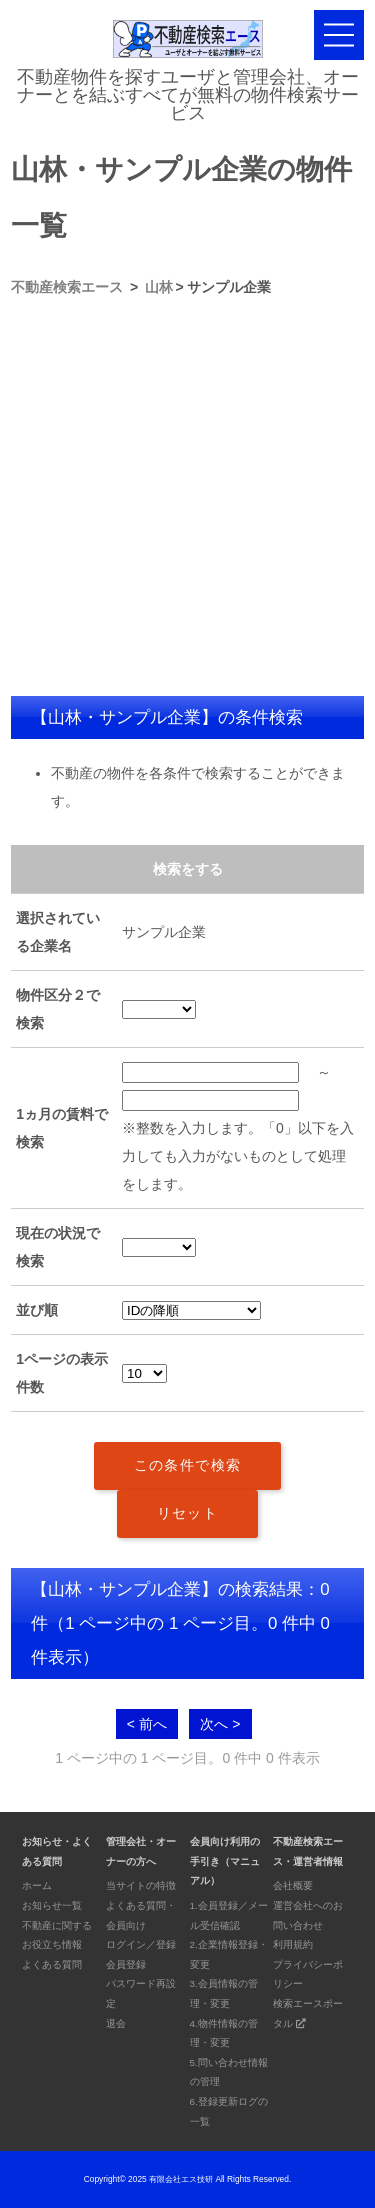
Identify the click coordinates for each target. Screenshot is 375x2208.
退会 (116, 2023)
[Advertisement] (187, 498)
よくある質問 (52, 1964)
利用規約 (293, 1944)
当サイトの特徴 (141, 1885)
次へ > (220, 1724)
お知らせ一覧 (52, 1905)
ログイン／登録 (141, 1944)
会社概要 (293, 1885)
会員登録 (126, 1964)
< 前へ (147, 1724)
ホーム (37, 1885)
